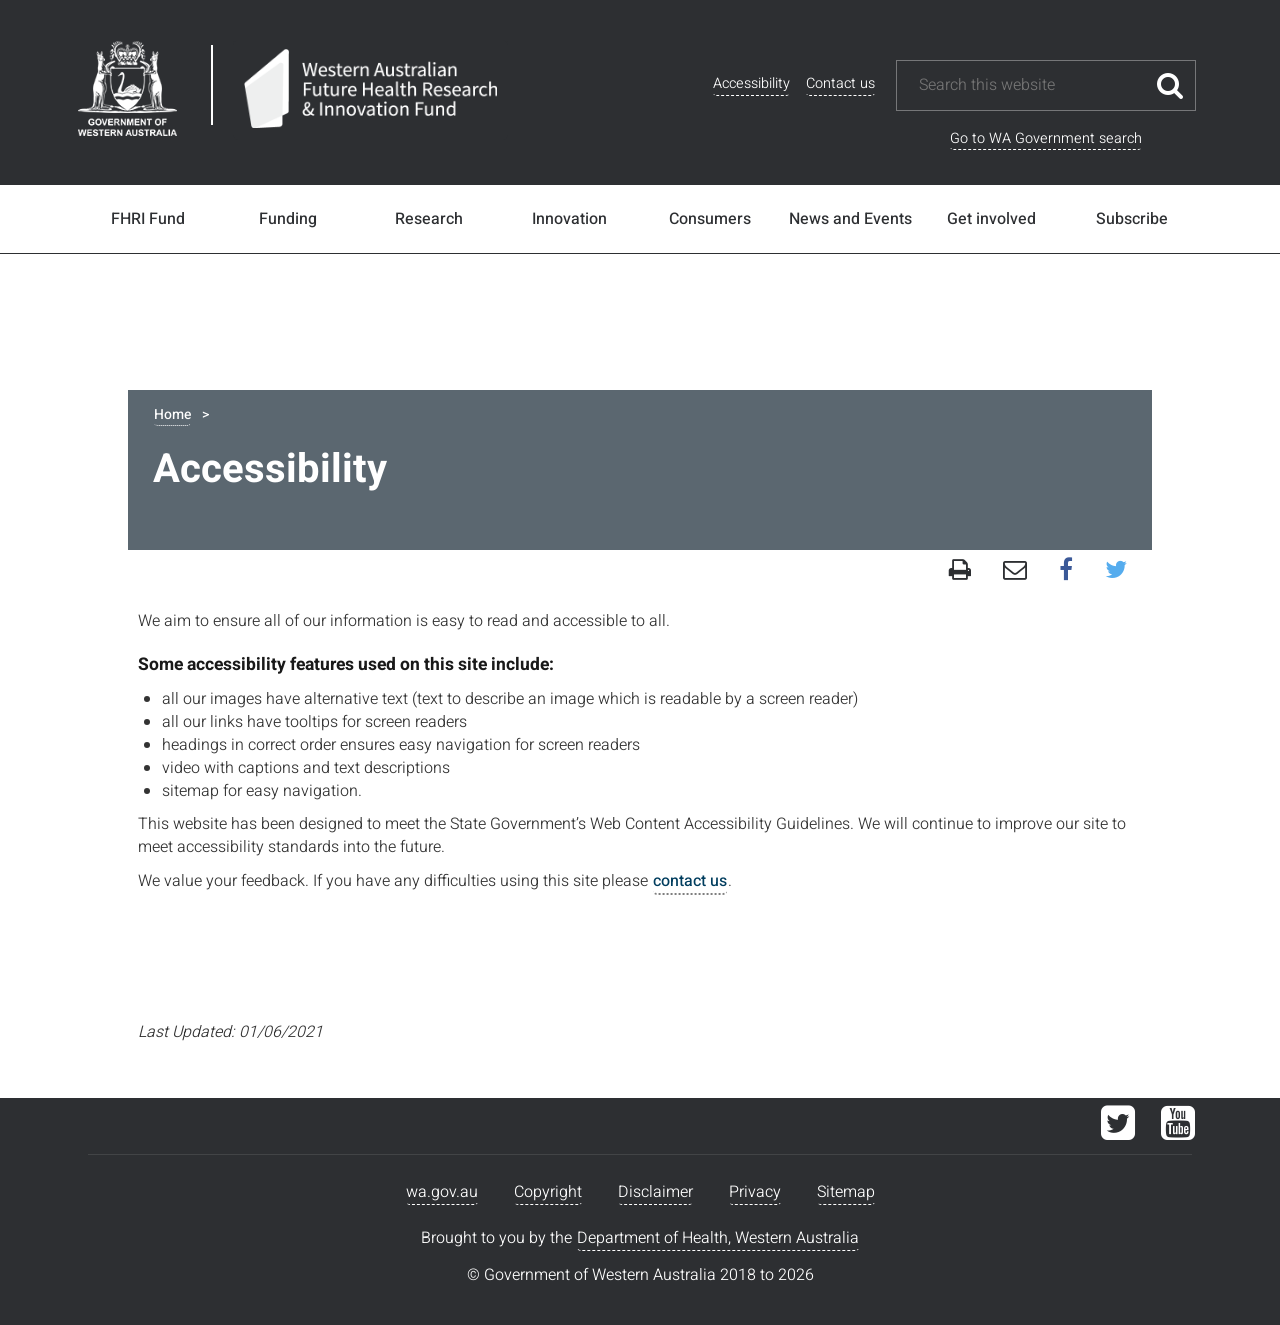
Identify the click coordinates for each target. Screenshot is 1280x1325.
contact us (690, 881)
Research (429, 219)
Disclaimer (655, 1192)
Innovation (569, 219)
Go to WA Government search (1046, 138)
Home (172, 414)
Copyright (548, 1192)
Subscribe (1132, 219)
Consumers (710, 219)
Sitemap (846, 1192)
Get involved (991, 219)
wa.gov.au (442, 1192)
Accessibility (751, 83)
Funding (288, 219)
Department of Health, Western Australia (718, 1238)
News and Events (850, 219)
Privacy (755, 1192)
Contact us (840, 83)
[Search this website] (1031, 85)
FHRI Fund (148, 219)
